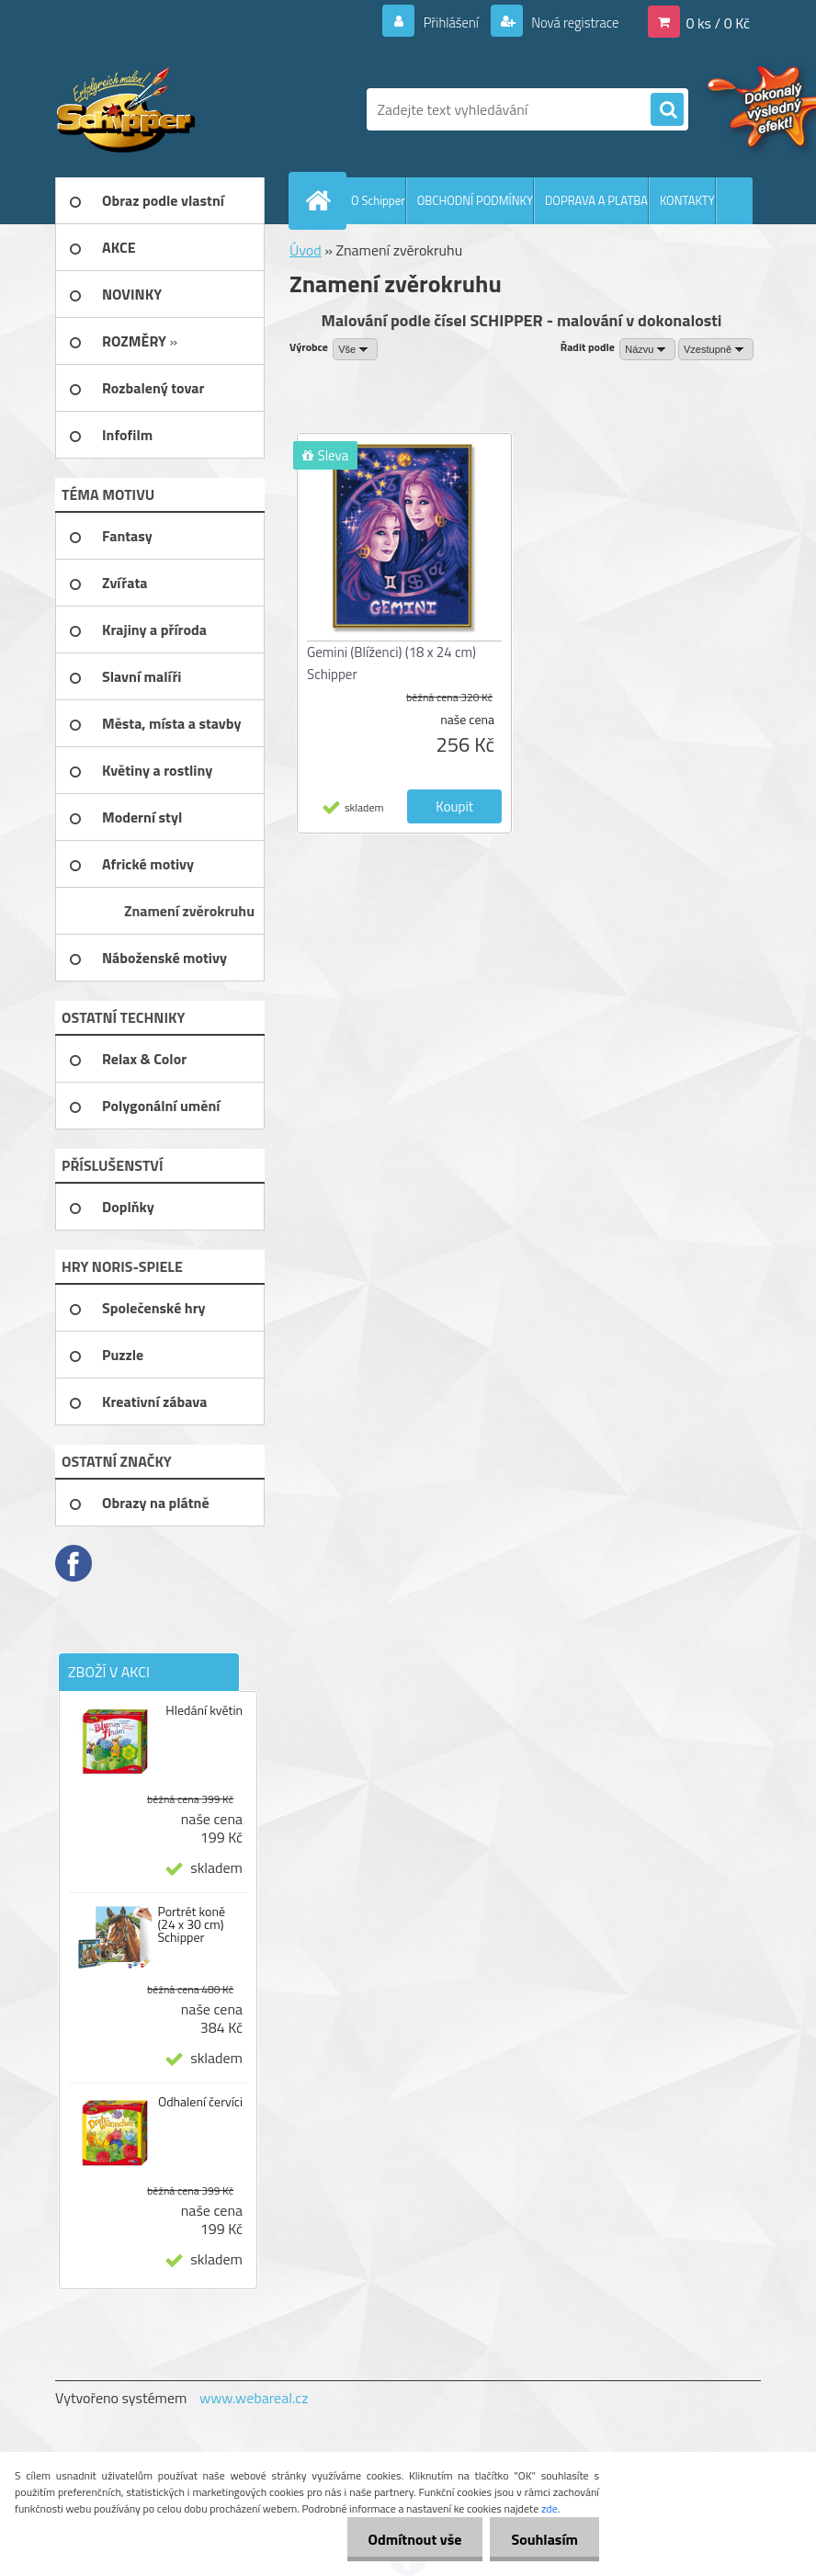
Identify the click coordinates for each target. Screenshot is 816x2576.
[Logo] (181, 109)
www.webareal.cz (254, 2398)
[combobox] (647, 349)
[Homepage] (321, 200)
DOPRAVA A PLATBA (596, 200)
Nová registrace (569, 22)
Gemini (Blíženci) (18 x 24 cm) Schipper (391, 663)
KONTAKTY (687, 200)
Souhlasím (542, 2539)
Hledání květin (204, 1710)
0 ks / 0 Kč (718, 22)
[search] (667, 110)
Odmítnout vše (410, 2539)
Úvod (305, 250)
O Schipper (378, 200)
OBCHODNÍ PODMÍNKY (475, 200)
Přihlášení (439, 22)
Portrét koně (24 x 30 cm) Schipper (191, 1924)
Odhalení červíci (200, 2101)
